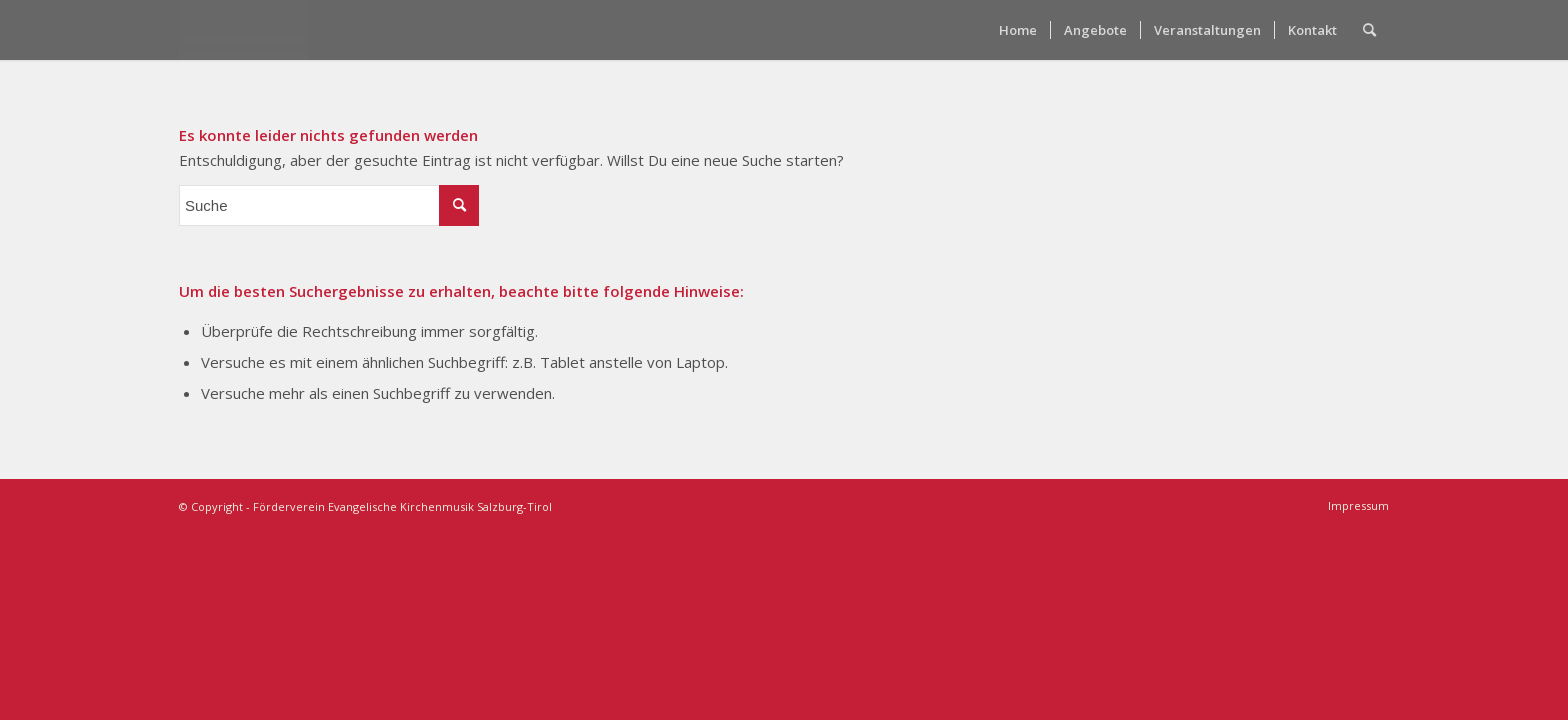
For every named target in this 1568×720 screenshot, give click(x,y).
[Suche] (1369, 30)
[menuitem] (1018, 30)
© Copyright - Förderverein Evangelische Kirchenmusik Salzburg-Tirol (365, 506)
